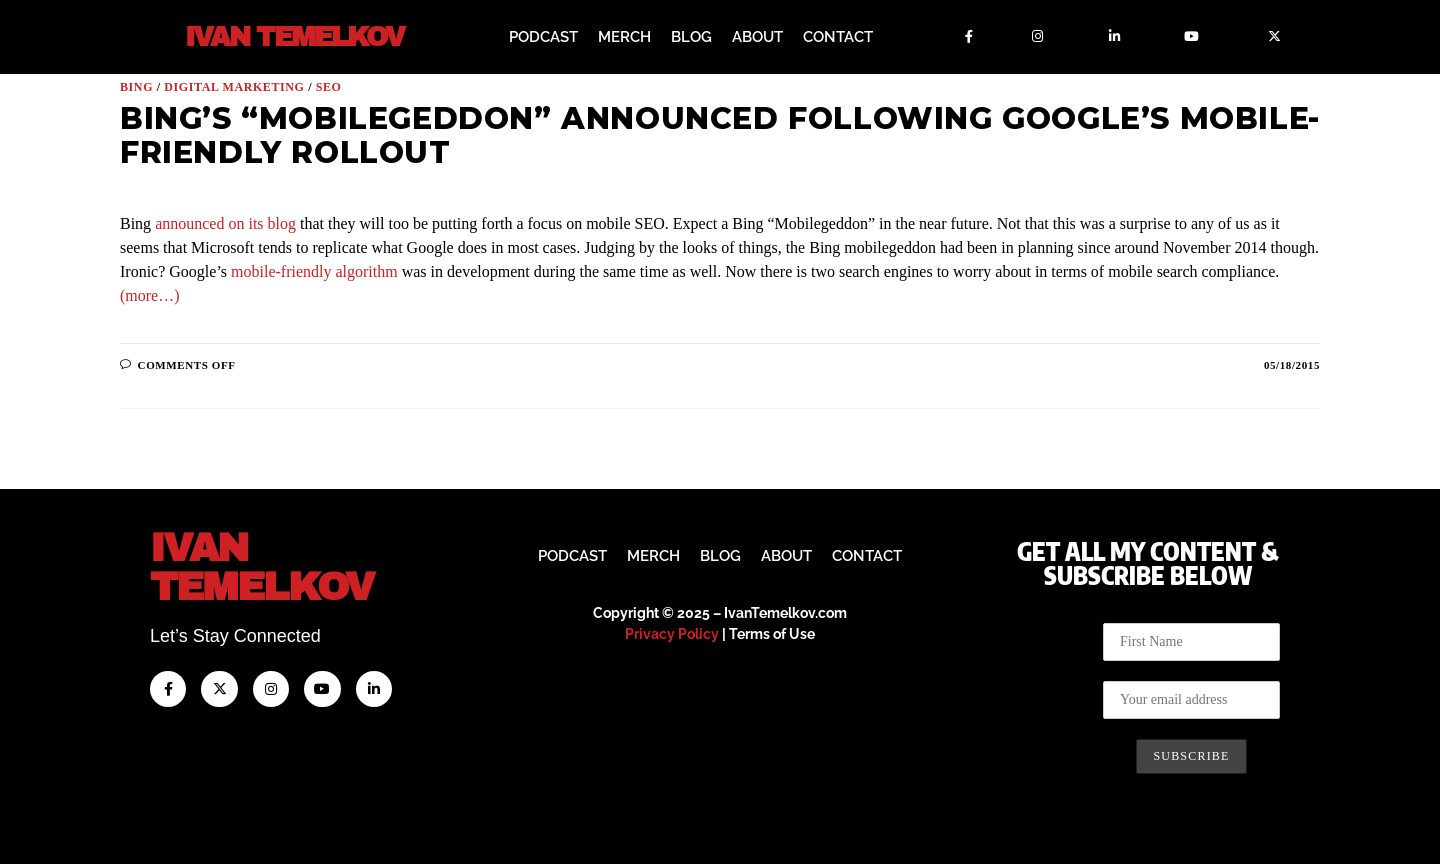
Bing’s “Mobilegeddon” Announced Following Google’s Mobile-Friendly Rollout (720, 135)
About (757, 37)
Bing (136, 87)
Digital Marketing (234, 87)
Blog (691, 37)
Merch (624, 37)
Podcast (543, 37)
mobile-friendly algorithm (314, 271)
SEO (329, 87)
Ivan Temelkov (294, 37)
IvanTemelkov (261, 567)
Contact (838, 37)
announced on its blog (225, 223)
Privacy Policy (672, 634)
